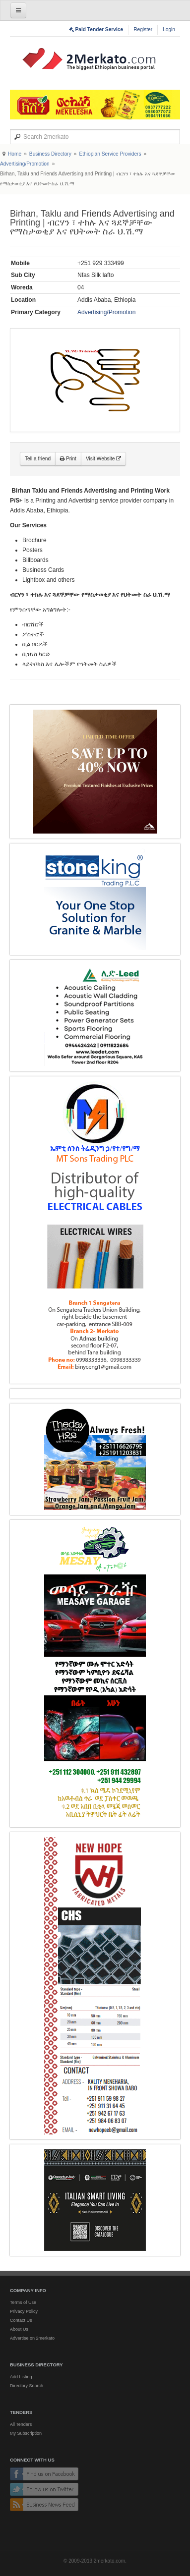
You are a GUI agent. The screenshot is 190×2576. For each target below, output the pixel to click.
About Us (19, 2329)
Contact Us (21, 2320)
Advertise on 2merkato (32, 2338)
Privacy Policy (24, 2311)
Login (169, 29)
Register (142, 29)
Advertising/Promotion (25, 164)
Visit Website (103, 458)
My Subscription (26, 2433)
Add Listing (21, 2376)
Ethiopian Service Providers (110, 154)
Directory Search (26, 2385)
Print (68, 458)
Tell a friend (38, 458)
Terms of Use (23, 2302)
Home (14, 154)
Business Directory (50, 154)
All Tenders (21, 2424)
